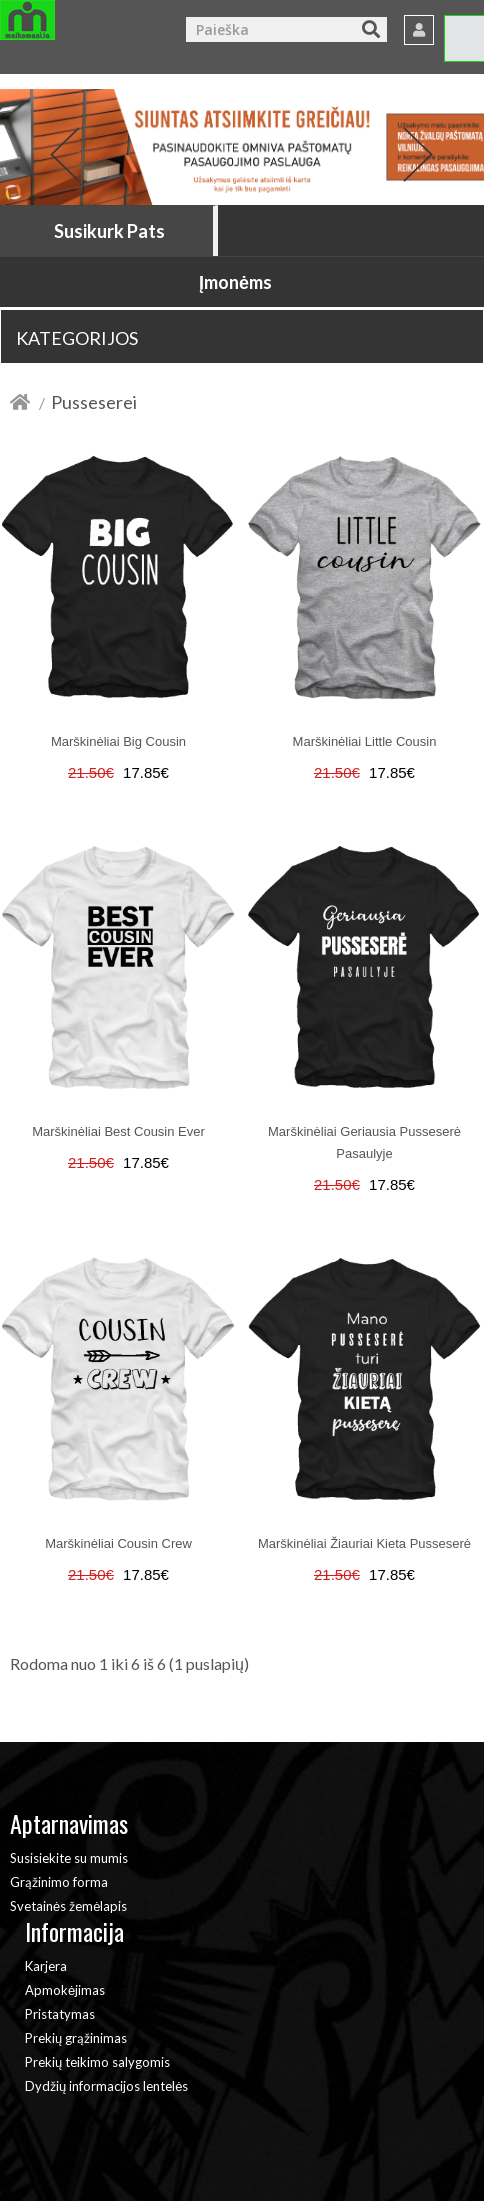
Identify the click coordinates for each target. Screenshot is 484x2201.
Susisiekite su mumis (69, 1858)
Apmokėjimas (65, 1990)
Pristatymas (60, 2014)
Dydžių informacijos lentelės (106, 2086)
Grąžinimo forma (59, 1882)
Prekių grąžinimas (76, 2038)
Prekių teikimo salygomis (97, 2062)
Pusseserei (94, 402)
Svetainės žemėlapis (68, 1906)
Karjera (46, 1966)
